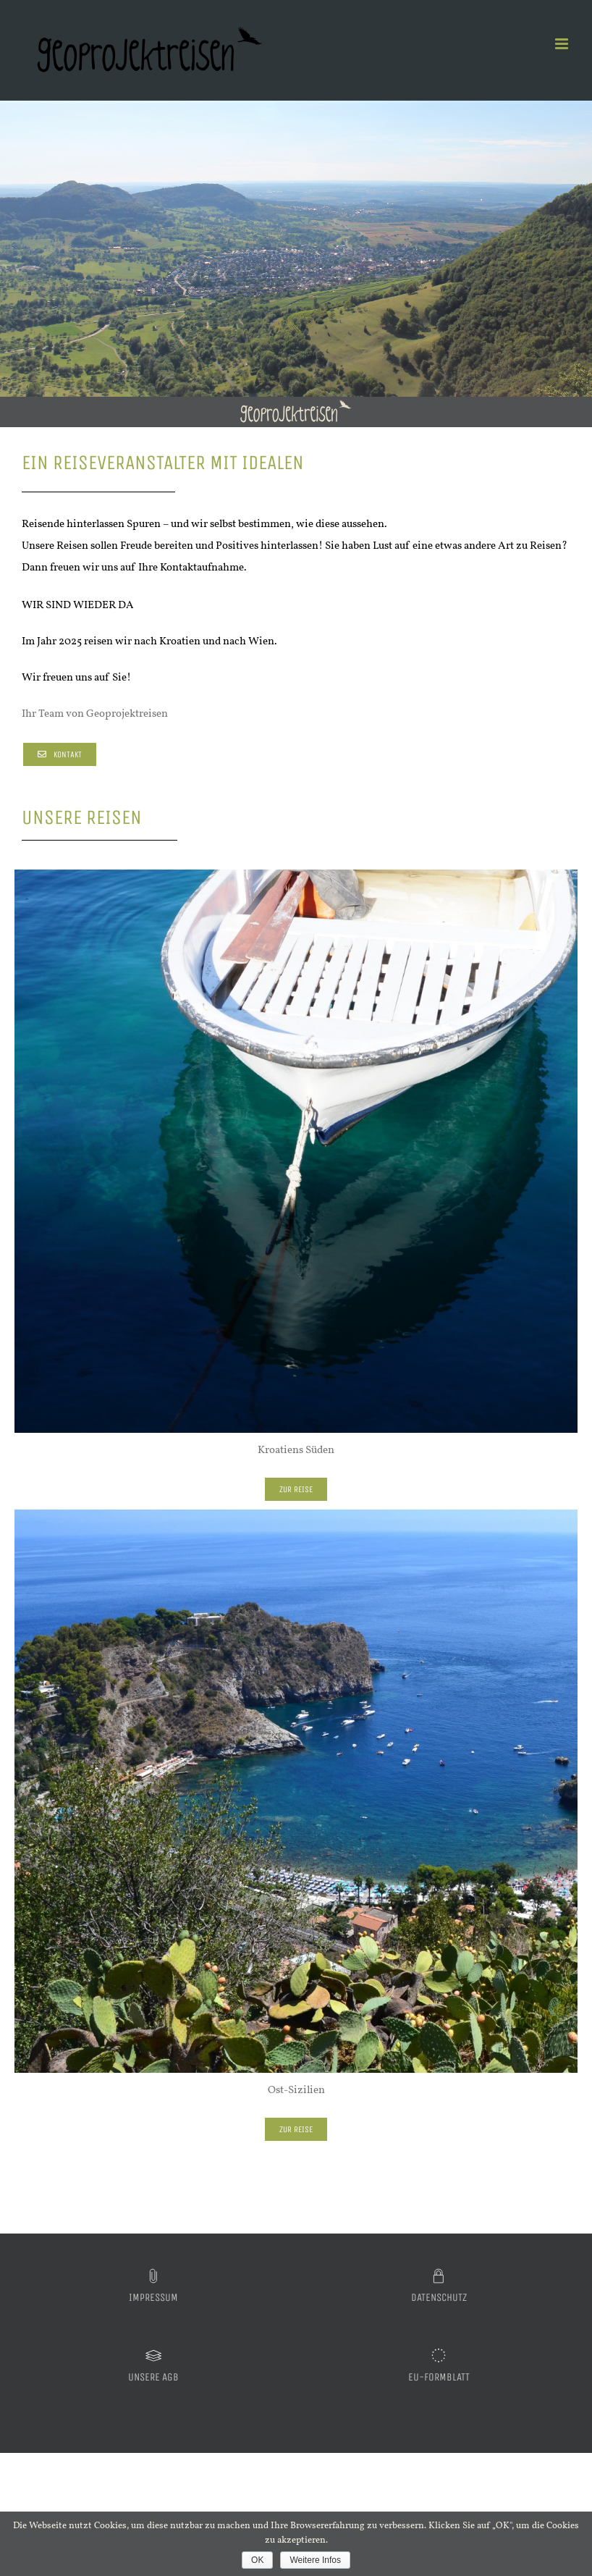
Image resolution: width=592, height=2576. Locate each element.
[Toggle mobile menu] (562, 43)
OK (257, 2560)
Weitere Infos (314, 2560)
